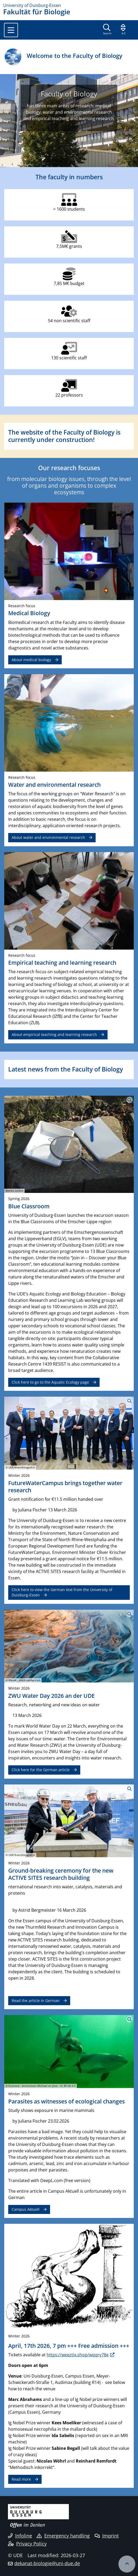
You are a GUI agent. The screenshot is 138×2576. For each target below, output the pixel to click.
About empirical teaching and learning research (54, 1034)
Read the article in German (36, 2000)
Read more (21, 2479)
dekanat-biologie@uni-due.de (47, 2563)
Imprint (107, 2535)
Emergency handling (63, 2535)
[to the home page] (69, 5)
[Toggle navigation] (11, 30)
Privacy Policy (27, 2543)
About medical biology (31, 659)
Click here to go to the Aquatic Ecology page (50, 1382)
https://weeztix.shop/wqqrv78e (78, 2355)
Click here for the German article (41, 1769)
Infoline (20, 2535)
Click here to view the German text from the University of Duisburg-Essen (62, 1592)
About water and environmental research (48, 837)
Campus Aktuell (25, 2209)
